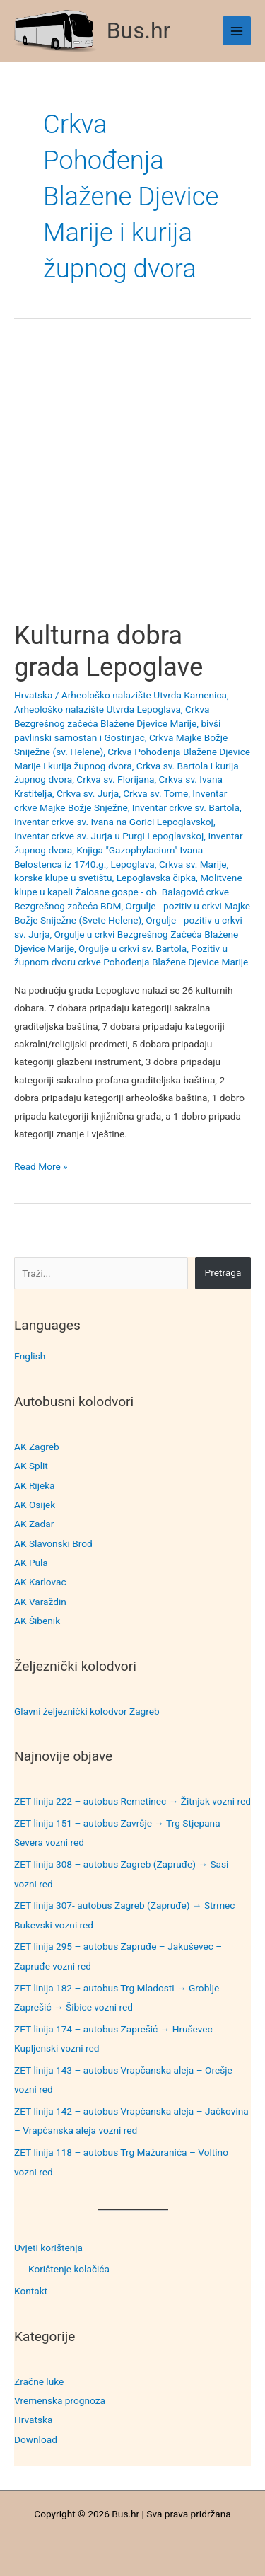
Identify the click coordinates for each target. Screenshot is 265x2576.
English (29, 1356)
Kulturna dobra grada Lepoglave (108, 651)
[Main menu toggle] (237, 30)
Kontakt (30, 2290)
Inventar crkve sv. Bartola (186, 807)
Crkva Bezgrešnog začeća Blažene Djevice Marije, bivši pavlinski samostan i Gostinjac (117, 723)
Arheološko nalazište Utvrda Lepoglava (97, 709)
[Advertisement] (132, 481)
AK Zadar (34, 1523)
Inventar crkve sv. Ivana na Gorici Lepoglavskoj (113, 821)
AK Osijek (34, 1504)
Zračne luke (39, 2381)
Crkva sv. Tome (155, 793)
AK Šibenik (37, 1620)
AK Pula (31, 1562)
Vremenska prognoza (59, 2400)
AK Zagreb (36, 1446)
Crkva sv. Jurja (88, 793)
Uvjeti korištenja (48, 2247)
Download (35, 2439)
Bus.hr (139, 30)
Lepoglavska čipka (156, 877)
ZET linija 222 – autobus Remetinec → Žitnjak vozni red (132, 1801)
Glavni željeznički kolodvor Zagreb (87, 1711)
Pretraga (223, 1272)
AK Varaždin (40, 1601)
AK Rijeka (34, 1485)
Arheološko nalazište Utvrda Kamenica (144, 695)
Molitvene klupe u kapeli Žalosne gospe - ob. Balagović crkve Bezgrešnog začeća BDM (128, 892)
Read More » (41, 1166)
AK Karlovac (40, 1581)
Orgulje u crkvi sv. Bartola (132, 948)
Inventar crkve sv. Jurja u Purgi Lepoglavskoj (109, 835)
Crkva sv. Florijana (115, 779)
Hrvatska (33, 2419)
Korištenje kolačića (69, 2269)
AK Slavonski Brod (53, 1543)
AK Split (31, 1465)
